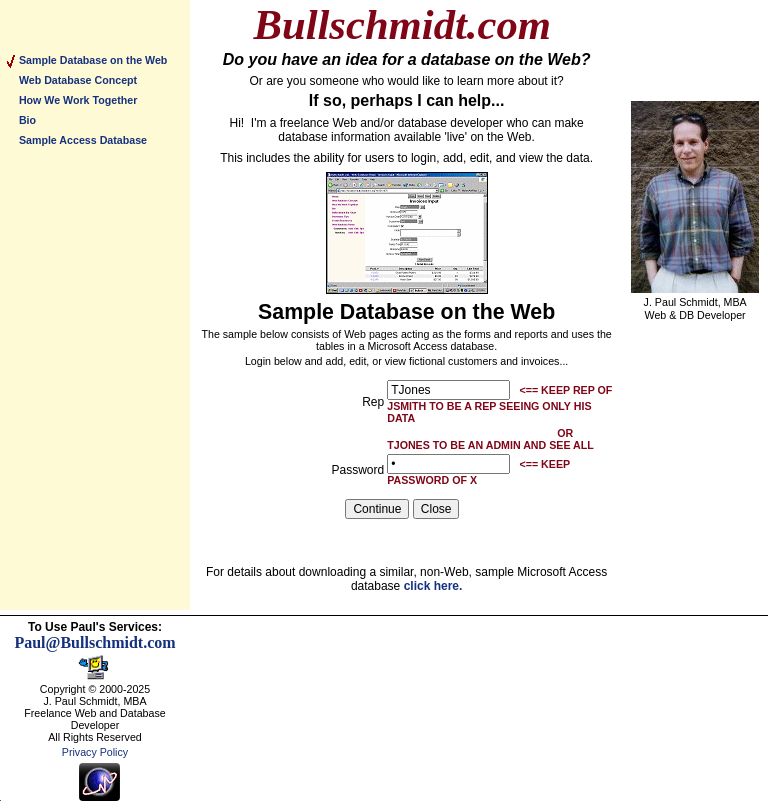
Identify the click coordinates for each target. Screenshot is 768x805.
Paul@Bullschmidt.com (94, 642)
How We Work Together (78, 100)
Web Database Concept (78, 80)
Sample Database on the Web (93, 60)
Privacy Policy (95, 752)
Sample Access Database (83, 140)
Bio (27, 120)
